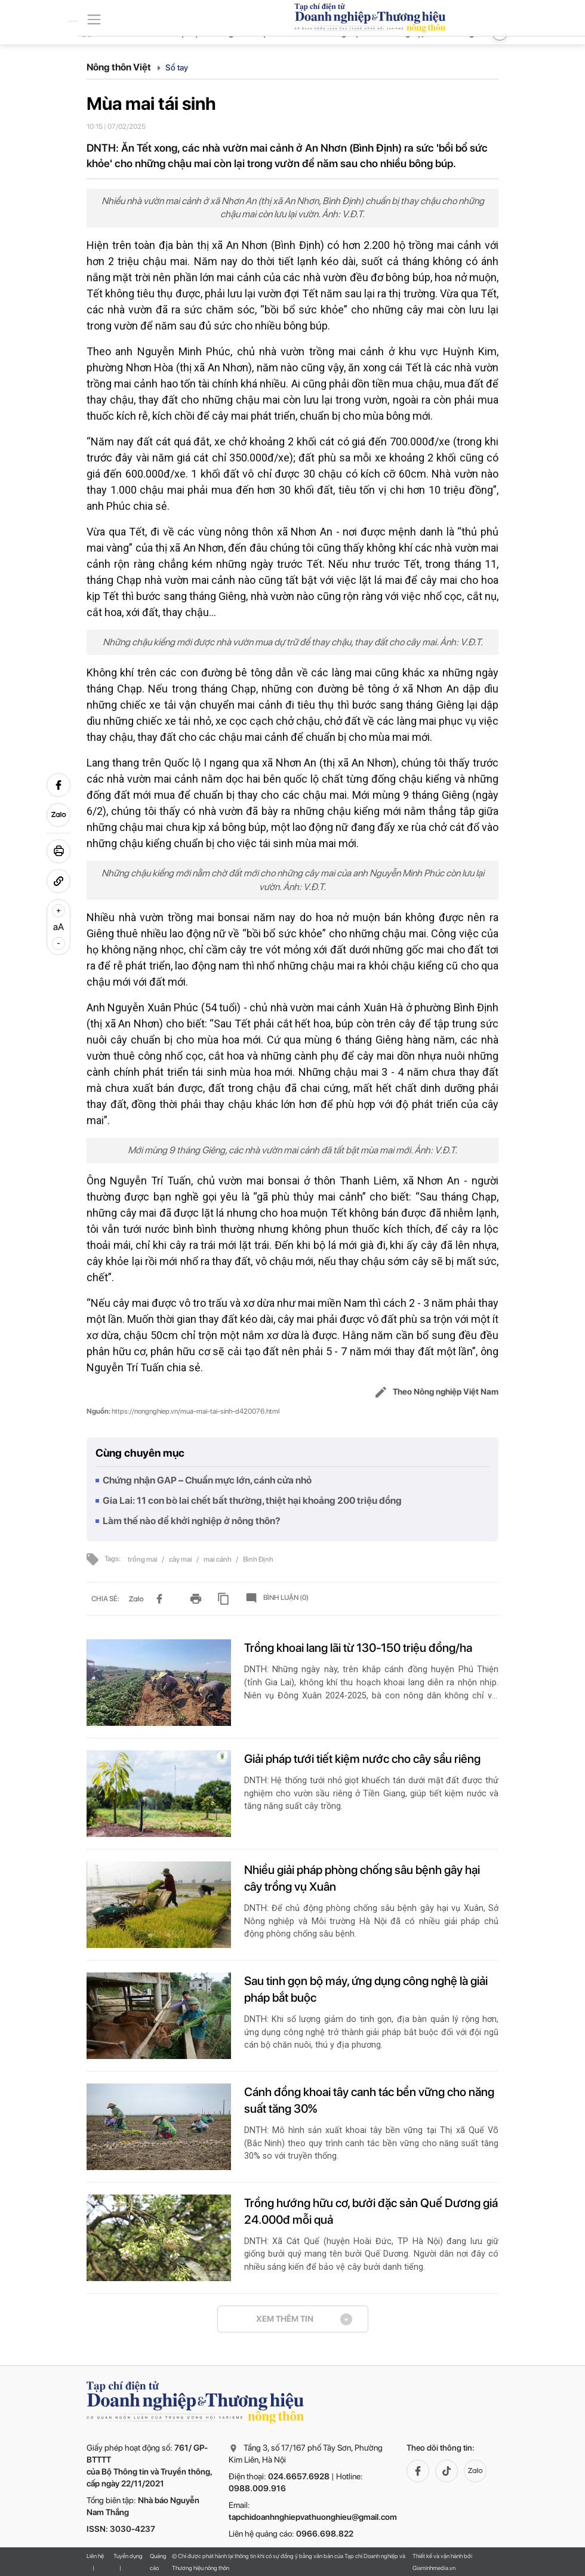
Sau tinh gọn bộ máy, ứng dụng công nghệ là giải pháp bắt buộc (366, 1989)
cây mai (181, 1559)
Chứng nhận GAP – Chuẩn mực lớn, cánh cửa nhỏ (207, 1480)
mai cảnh (218, 1559)
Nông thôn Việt (124, 67)
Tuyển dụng (128, 2555)
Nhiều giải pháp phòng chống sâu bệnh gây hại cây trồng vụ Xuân (362, 1878)
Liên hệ (95, 2555)
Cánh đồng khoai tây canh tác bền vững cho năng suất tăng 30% (369, 2100)
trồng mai (143, 1559)
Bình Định (258, 1559)
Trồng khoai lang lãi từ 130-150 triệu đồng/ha (358, 1648)
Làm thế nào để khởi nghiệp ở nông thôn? (192, 1520)
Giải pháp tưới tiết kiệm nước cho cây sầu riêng (362, 1759)
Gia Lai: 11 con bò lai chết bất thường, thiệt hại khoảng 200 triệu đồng (252, 1500)
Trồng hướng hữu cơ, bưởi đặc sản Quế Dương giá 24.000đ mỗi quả (371, 2211)
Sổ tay (176, 67)
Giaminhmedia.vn (433, 2567)
